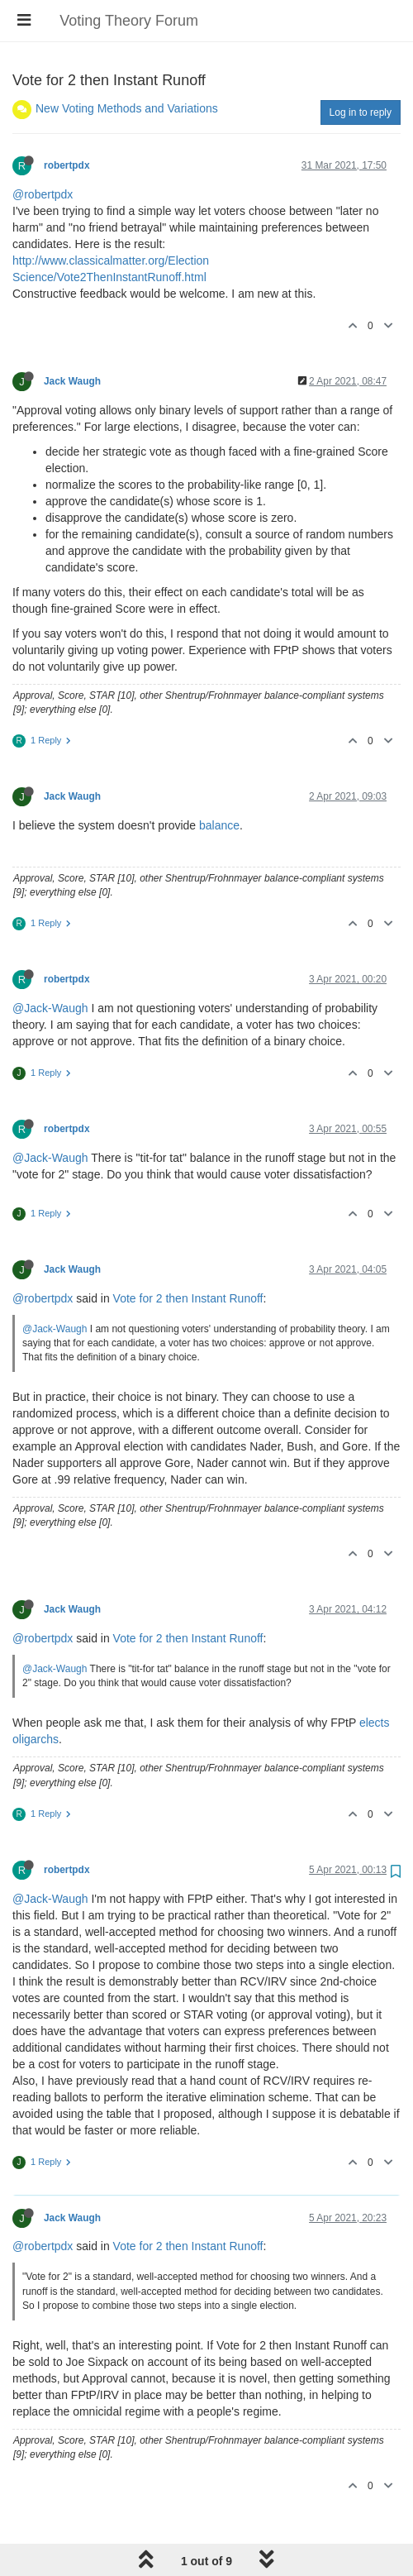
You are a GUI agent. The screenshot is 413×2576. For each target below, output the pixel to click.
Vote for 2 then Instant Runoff (188, 1298)
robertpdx (67, 165)
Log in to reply (361, 112)
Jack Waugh (72, 381)
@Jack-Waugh (50, 1008)
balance (219, 825)
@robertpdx (42, 194)
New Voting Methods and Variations (127, 108)
